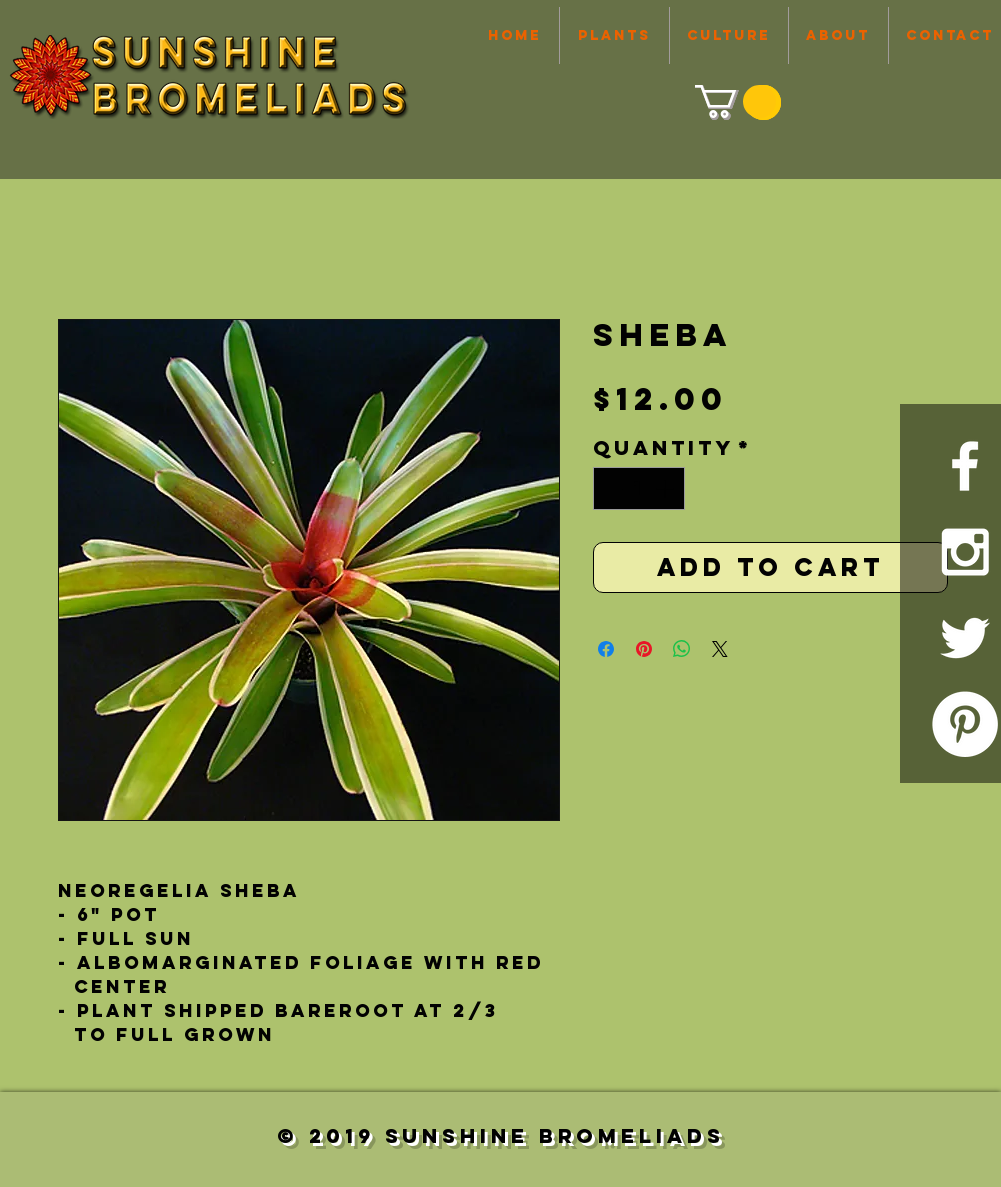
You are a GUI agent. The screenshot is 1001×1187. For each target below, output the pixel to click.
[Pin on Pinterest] (644, 649)
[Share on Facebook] (606, 649)
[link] (735, 101)
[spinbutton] (639, 488)
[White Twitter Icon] (965, 638)
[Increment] (666, 488)
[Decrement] (611, 488)
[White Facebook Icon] (965, 466)
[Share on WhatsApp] (682, 649)
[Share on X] (720, 649)
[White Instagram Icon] (965, 552)
